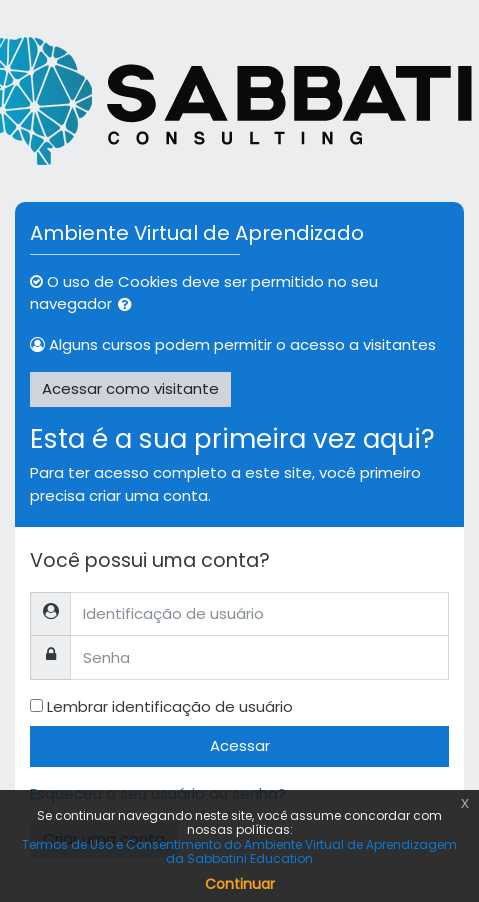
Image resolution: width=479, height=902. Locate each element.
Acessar (240, 745)
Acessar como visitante (130, 388)
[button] (129, 305)
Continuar (240, 884)
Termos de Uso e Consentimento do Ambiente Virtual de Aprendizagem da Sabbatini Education (239, 851)
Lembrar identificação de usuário (170, 706)
